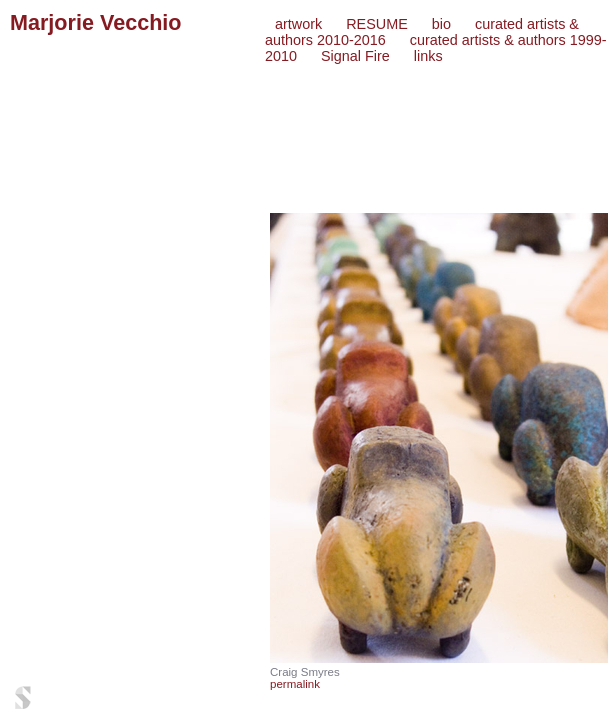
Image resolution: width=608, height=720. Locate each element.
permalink (295, 684)
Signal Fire (355, 56)
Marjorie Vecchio (96, 22)
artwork (298, 24)
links (428, 56)
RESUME (377, 24)
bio (441, 24)
